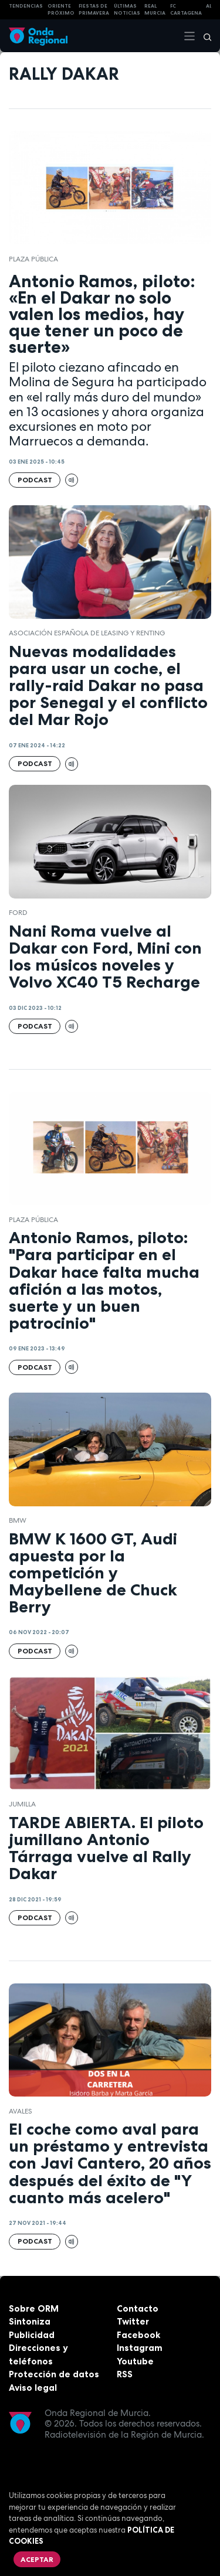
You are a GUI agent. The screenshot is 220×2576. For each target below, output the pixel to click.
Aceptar (37, 2559)
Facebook (138, 2334)
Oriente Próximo (61, 9)
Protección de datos (54, 2374)
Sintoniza (29, 2321)
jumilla (22, 1804)
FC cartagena (186, 9)
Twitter (133, 2321)
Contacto (137, 2308)
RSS (125, 2374)
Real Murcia (154, 9)
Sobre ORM (34, 2308)
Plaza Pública (33, 259)
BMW (17, 1520)
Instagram (140, 2347)
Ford (18, 912)
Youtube (135, 2361)
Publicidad (32, 2334)
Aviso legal (33, 2387)
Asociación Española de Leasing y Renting (87, 633)
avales (20, 2111)
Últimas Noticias (127, 9)
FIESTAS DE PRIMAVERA (94, 9)
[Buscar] (203, 35)
